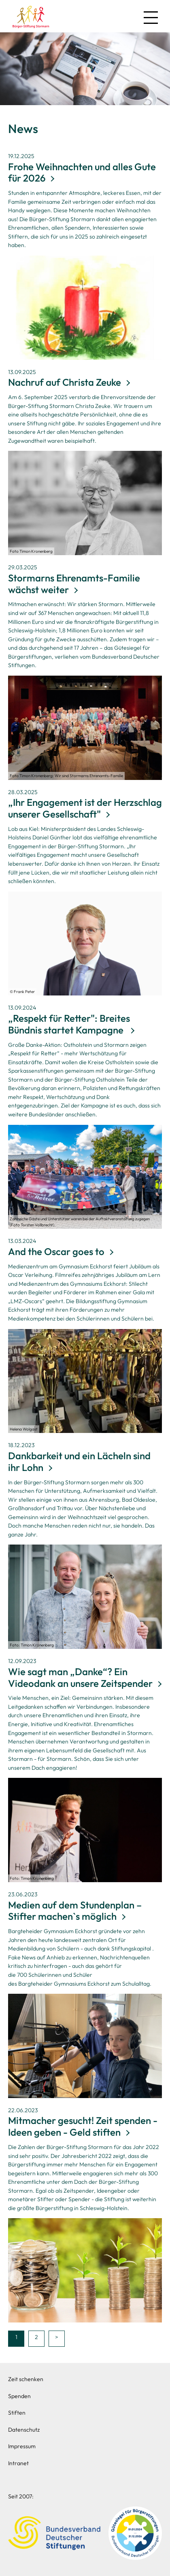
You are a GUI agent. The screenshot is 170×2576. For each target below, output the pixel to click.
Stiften (17, 2412)
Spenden (19, 2396)
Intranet (18, 2463)
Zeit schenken (25, 2379)
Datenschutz (24, 2429)
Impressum (22, 2446)
